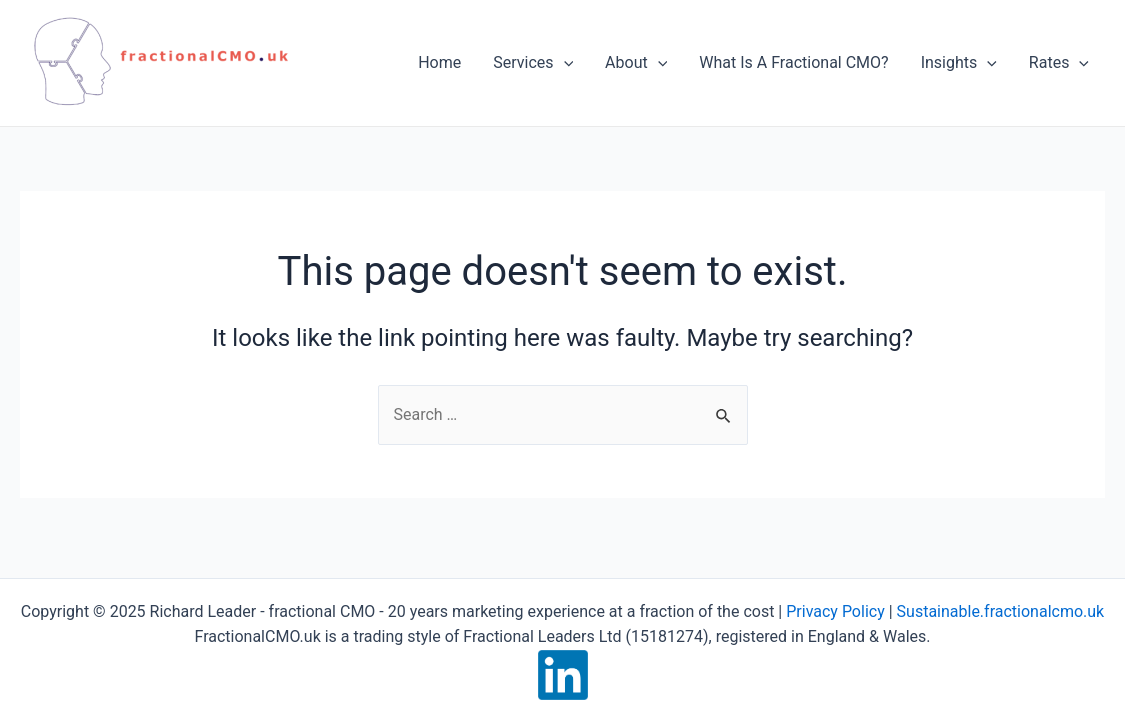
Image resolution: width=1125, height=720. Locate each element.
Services (533, 63)
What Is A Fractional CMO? (793, 62)
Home (439, 62)
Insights (959, 63)
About (636, 63)
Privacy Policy (835, 611)
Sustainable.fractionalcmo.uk (1001, 611)
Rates (1059, 63)
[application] (564, 63)
